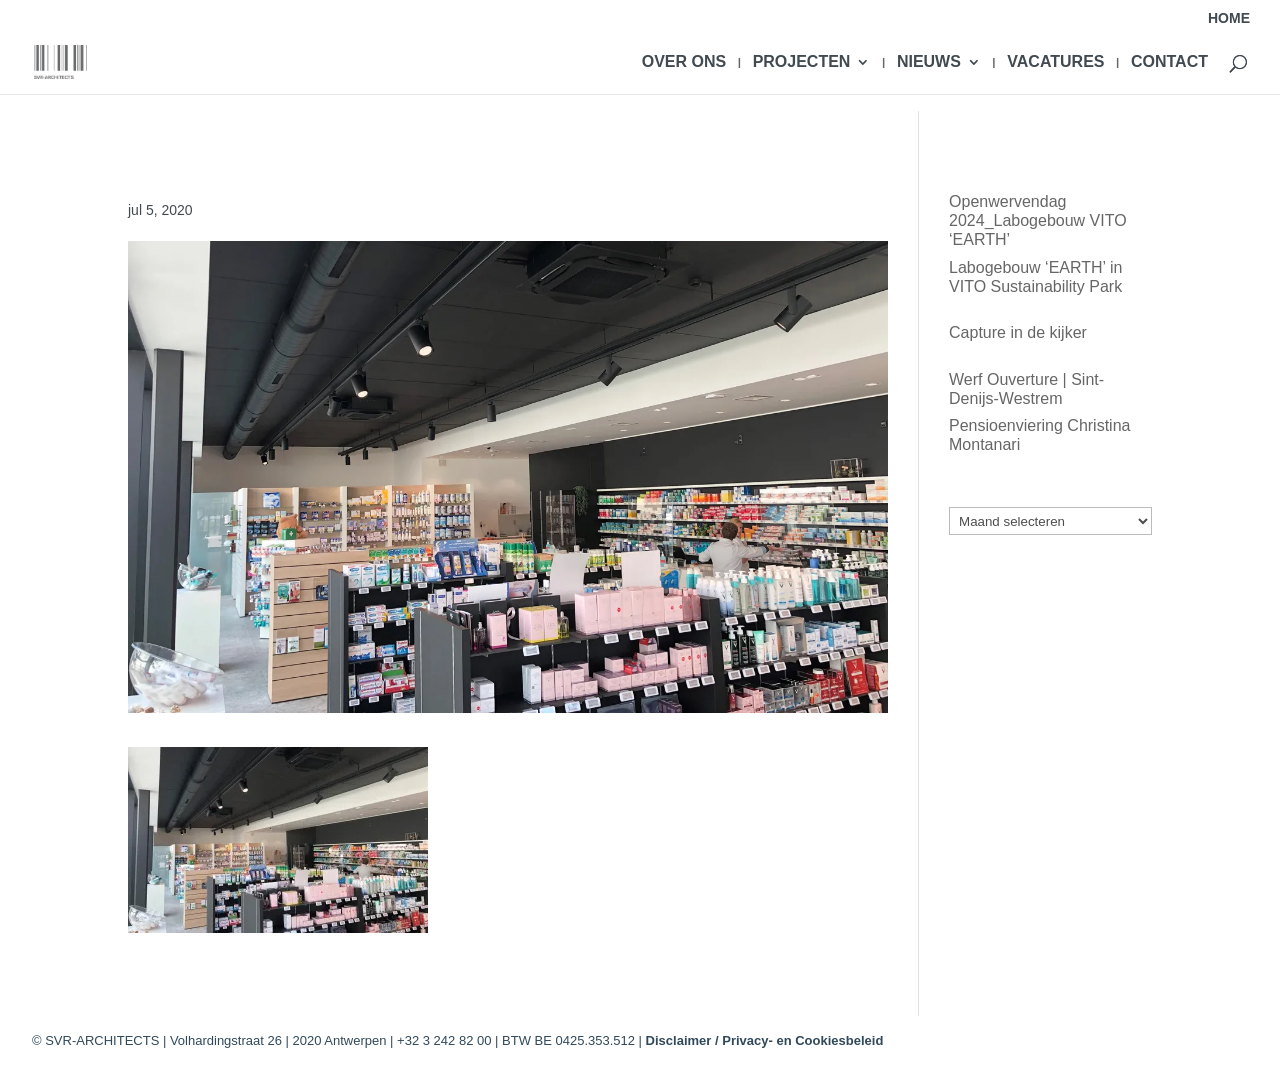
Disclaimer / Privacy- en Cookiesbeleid (765, 1040)
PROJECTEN (802, 62)
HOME (1229, 18)
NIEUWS (929, 62)
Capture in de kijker (1018, 332)
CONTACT (1169, 62)
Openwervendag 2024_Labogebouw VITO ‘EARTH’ (1038, 220)
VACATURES (1055, 62)
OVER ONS (684, 62)
